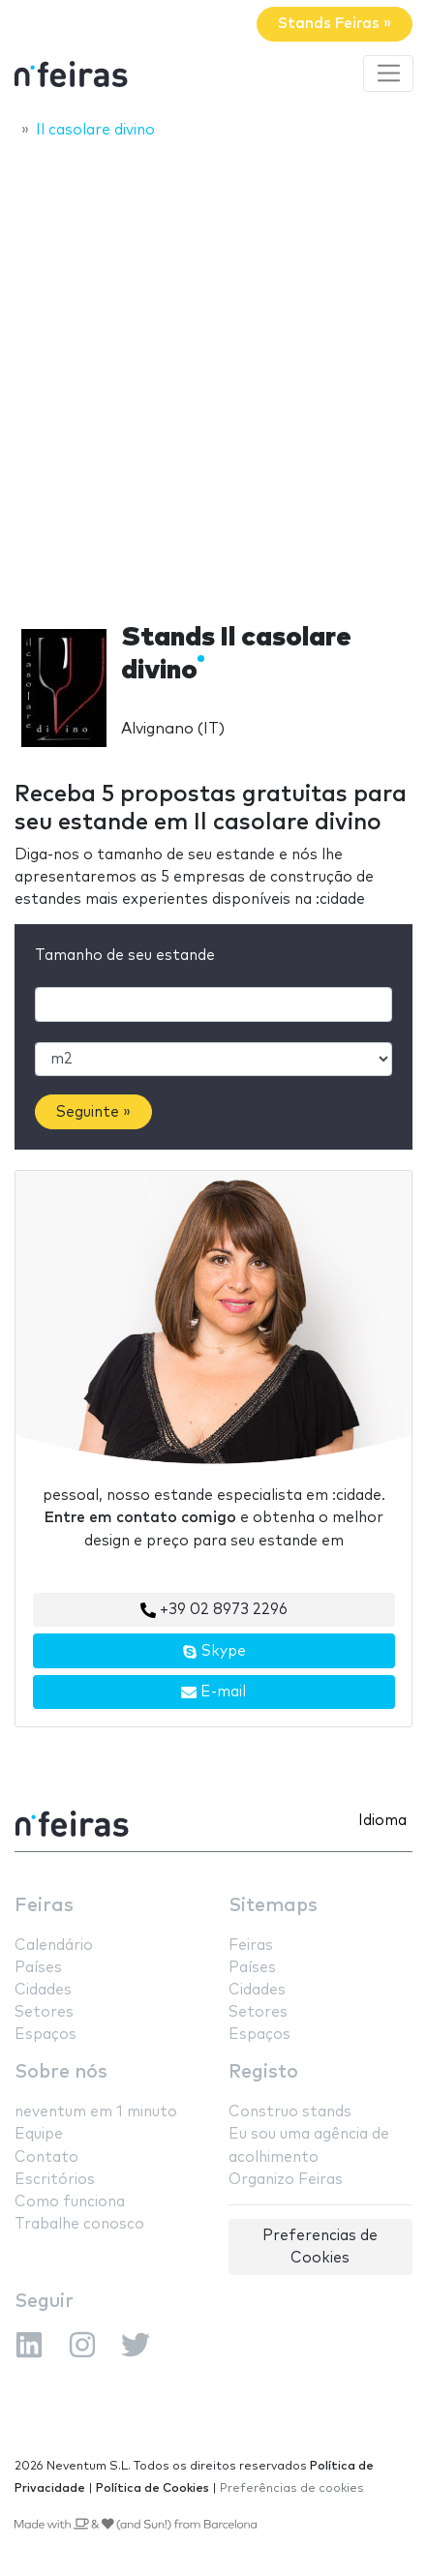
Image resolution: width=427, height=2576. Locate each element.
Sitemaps (273, 1906)
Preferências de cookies (292, 2488)
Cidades (43, 1990)
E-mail (213, 1692)
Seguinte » (93, 1112)
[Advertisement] (213, 375)
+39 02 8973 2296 (214, 1610)
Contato (46, 2157)
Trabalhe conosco (79, 2224)
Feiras (44, 1906)
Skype (214, 1652)
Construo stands (290, 2112)
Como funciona (70, 2202)
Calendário (54, 1945)
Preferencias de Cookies (320, 2247)
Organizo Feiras (286, 2179)
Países (38, 1968)
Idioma (382, 1820)
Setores (44, 2012)
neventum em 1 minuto (96, 2112)
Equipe (39, 2134)
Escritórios (55, 2179)
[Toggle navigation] (388, 73)
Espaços (45, 2034)
